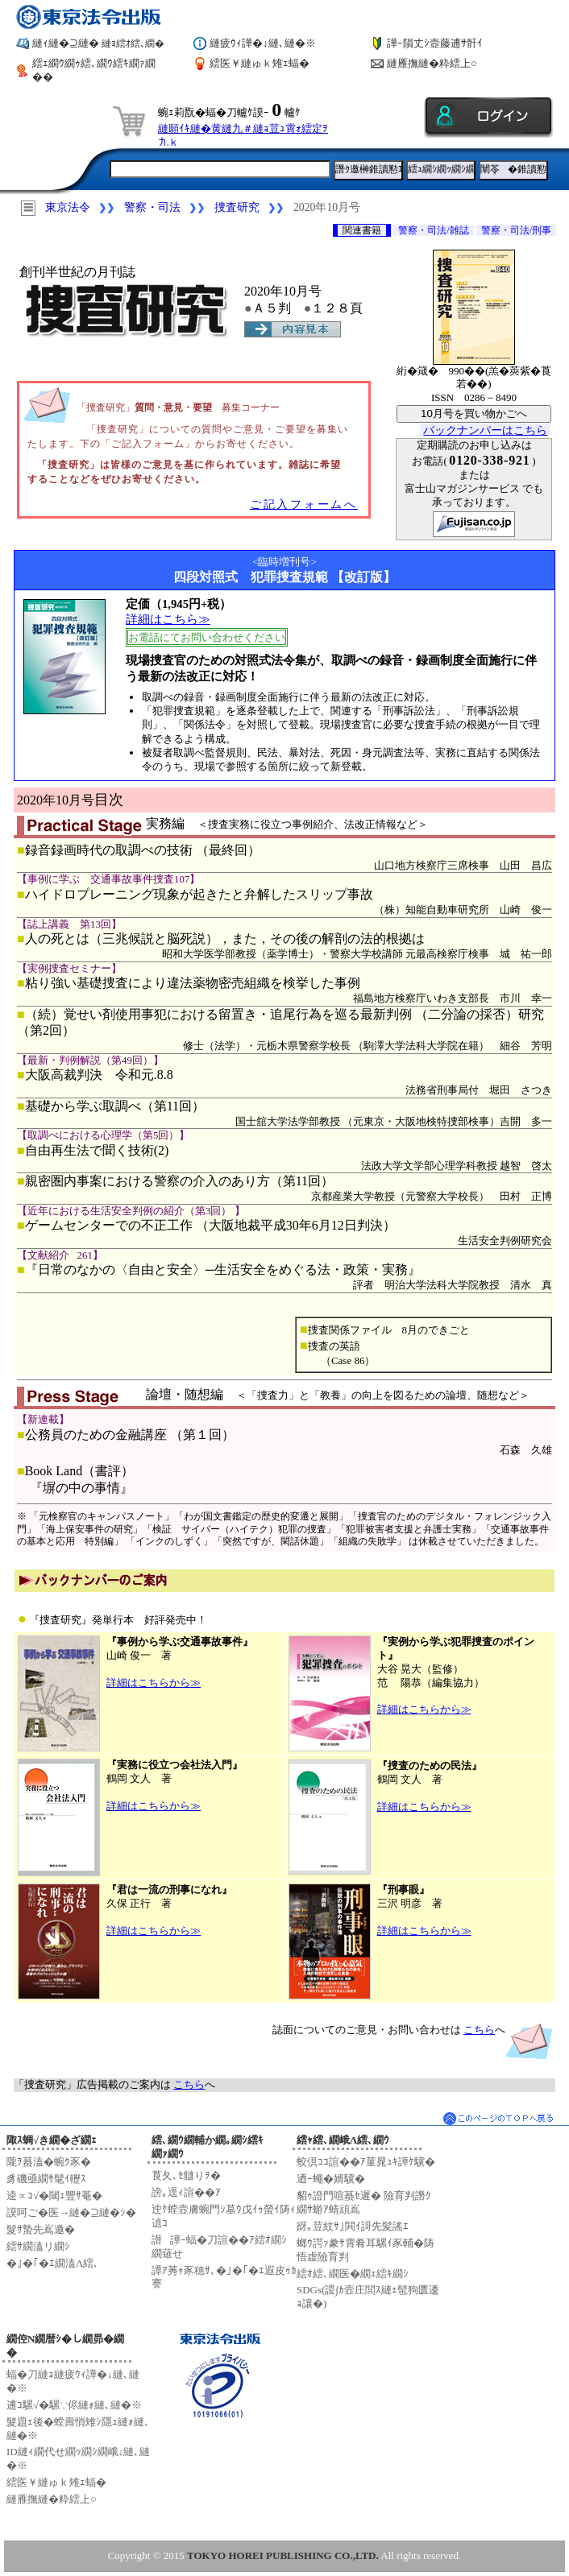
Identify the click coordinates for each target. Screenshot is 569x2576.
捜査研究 (237, 207)
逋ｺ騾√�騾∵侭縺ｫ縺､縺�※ (74, 2405)
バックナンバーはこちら (485, 430)
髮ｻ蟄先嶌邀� (40, 2229)
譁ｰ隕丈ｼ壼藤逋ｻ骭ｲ (435, 43)
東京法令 (67, 207)
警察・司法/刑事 (516, 230)
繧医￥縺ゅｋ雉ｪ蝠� (259, 63)
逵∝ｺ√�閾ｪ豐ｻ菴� (54, 2195)
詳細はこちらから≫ (153, 1683)
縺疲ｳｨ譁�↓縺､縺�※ (263, 43)
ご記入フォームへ (304, 504)
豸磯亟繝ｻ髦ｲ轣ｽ (46, 2179)
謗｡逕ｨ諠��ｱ (186, 2192)
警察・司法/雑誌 (433, 230)
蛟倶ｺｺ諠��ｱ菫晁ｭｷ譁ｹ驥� (366, 2162)
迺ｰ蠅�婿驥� (331, 2179)
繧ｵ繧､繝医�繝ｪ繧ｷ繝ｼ (353, 2274)
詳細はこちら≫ (168, 619)
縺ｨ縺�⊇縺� (98, 43)
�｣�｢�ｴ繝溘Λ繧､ (52, 2263)
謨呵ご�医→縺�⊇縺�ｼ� (71, 2212)
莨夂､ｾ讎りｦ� (186, 2175)
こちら (479, 2030)
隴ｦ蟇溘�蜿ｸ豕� (48, 2162)
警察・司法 (152, 207)
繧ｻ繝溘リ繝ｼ (38, 2246)
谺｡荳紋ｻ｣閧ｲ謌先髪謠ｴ (353, 2226)
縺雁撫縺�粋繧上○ (432, 63)
